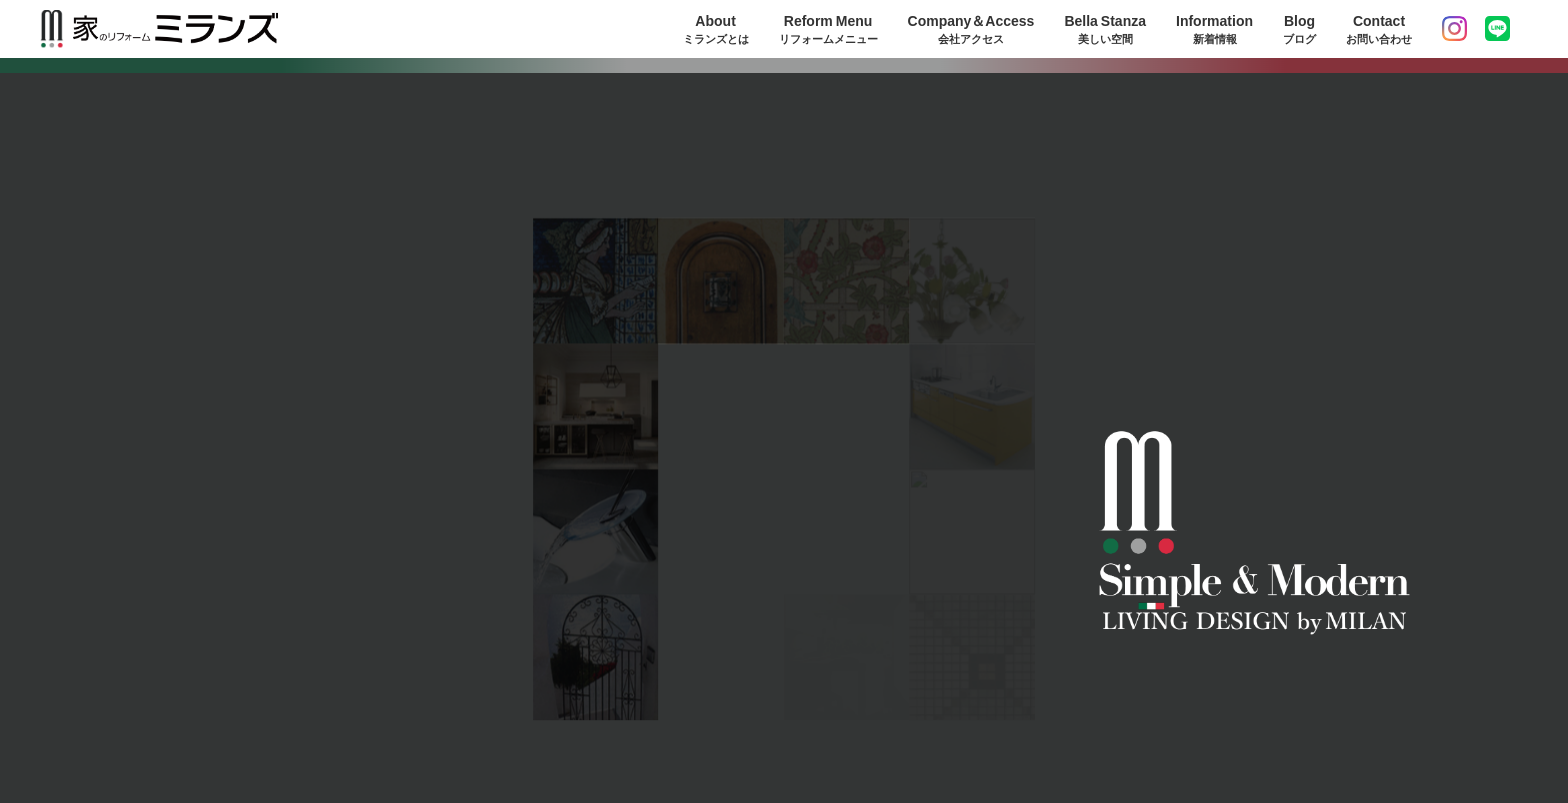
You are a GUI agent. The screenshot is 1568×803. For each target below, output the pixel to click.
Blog (1299, 29)
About (716, 29)
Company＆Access (971, 29)
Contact (1379, 29)
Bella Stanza (1105, 29)
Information (1214, 29)
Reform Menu (828, 29)
